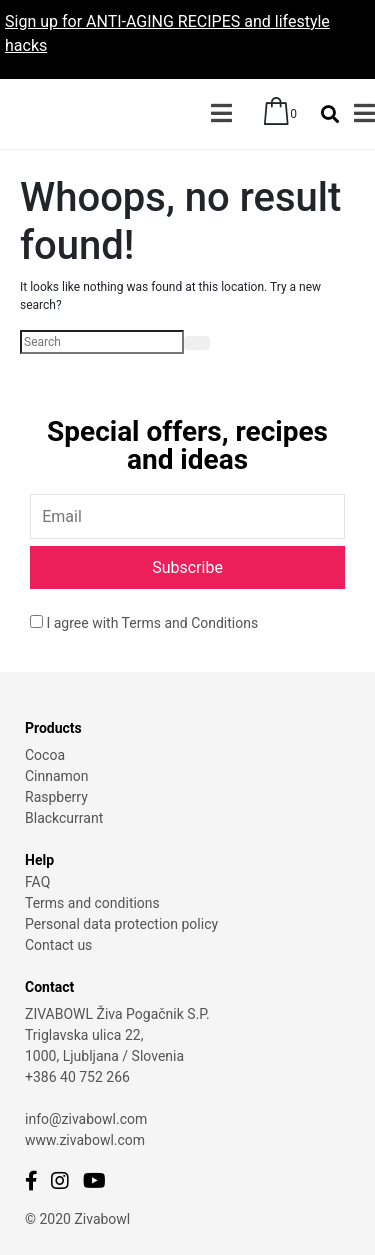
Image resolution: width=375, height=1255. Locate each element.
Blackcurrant (64, 818)
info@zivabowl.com (86, 1119)
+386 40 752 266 (77, 1077)
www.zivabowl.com (85, 1140)
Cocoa (45, 755)
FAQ (37, 882)
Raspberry (56, 797)
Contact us (58, 945)
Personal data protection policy (121, 924)
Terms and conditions (92, 903)
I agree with (144, 623)
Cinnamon (57, 776)
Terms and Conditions (190, 623)
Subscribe (187, 567)
